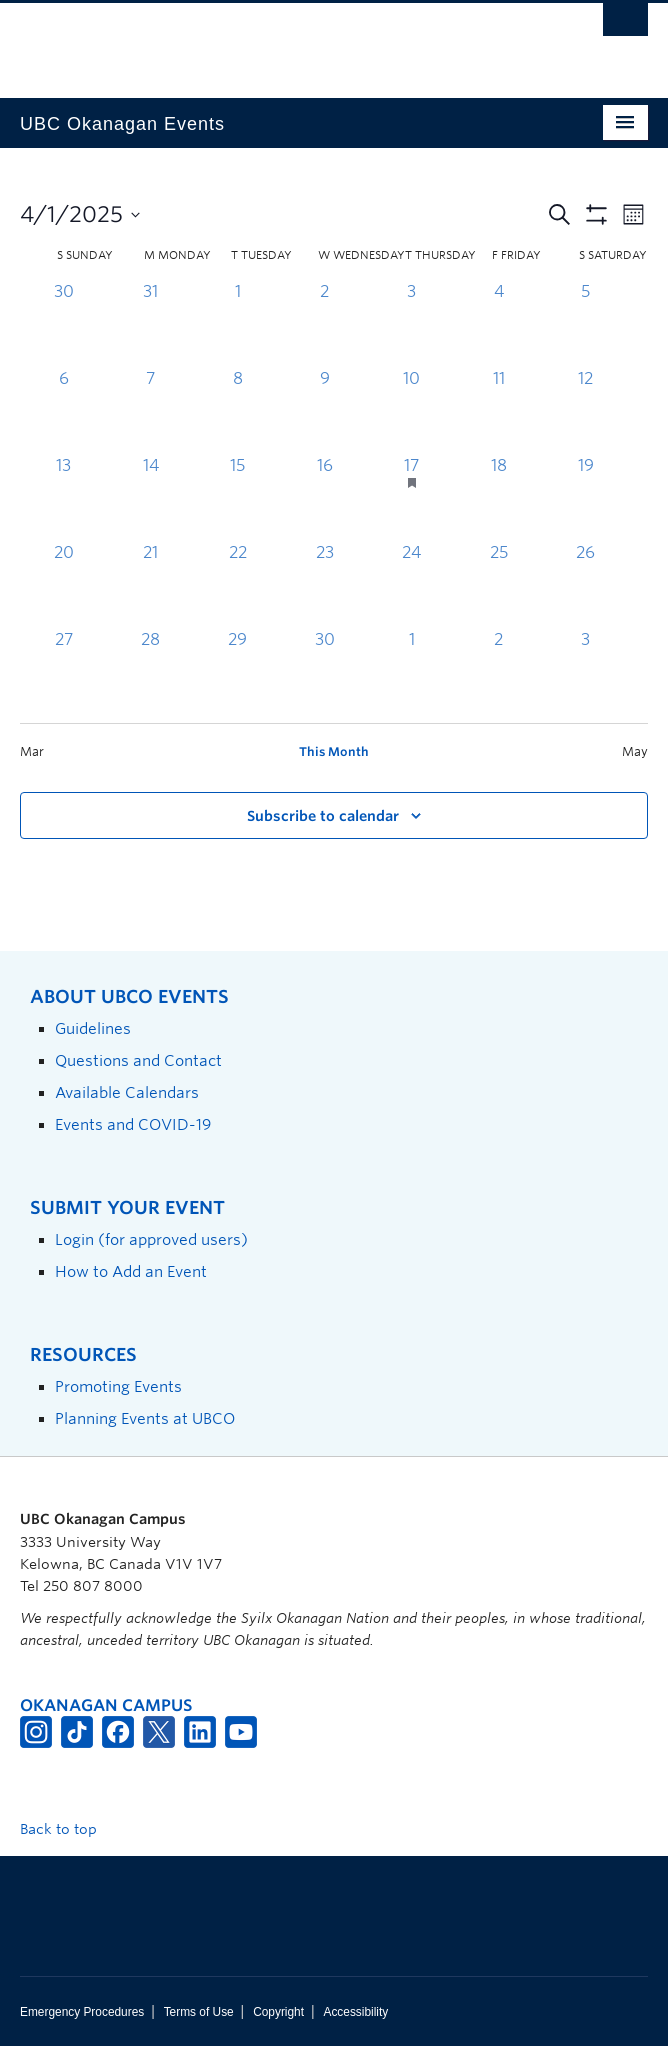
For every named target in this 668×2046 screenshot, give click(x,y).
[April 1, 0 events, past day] (237, 323)
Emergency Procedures (82, 2012)
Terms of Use (199, 2012)
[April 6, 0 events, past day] (63, 410)
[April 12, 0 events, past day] (585, 410)
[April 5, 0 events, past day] (585, 323)
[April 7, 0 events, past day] (150, 410)
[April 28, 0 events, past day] (150, 671)
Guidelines (93, 1028)
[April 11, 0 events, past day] (498, 410)
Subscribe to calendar (323, 816)
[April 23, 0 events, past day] (324, 584)
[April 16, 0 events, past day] (324, 497)
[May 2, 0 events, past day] (498, 671)
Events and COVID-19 (133, 1124)
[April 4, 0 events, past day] (498, 323)
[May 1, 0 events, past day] (411, 671)
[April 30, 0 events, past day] (324, 671)
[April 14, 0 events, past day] (150, 497)
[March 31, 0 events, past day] (150, 323)
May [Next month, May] (635, 751)
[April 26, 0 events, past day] (585, 584)
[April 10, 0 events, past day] (411, 410)
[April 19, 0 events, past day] (585, 497)
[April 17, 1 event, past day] (411, 497)
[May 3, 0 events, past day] (585, 671)
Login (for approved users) (151, 1239)
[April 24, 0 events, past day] (411, 584)
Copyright (278, 2012)
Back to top (68, 1829)
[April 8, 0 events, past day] (237, 410)
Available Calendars (127, 1092)
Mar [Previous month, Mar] (32, 751)
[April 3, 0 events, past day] (411, 323)
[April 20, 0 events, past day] (63, 584)
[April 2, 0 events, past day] (324, 323)
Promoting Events (118, 1386)
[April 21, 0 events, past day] (150, 584)
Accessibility (355, 2012)
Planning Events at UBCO (145, 1418)
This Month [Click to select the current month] (334, 751)
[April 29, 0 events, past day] (237, 671)
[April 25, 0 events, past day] (498, 584)
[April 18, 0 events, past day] (498, 497)
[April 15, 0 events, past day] (237, 497)
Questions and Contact (138, 1060)
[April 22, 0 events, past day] (237, 584)
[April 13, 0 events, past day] (63, 497)
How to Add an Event (131, 1271)
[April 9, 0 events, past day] (324, 410)
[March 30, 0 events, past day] (63, 323)
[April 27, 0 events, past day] (63, 671)
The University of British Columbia (240, 41)
